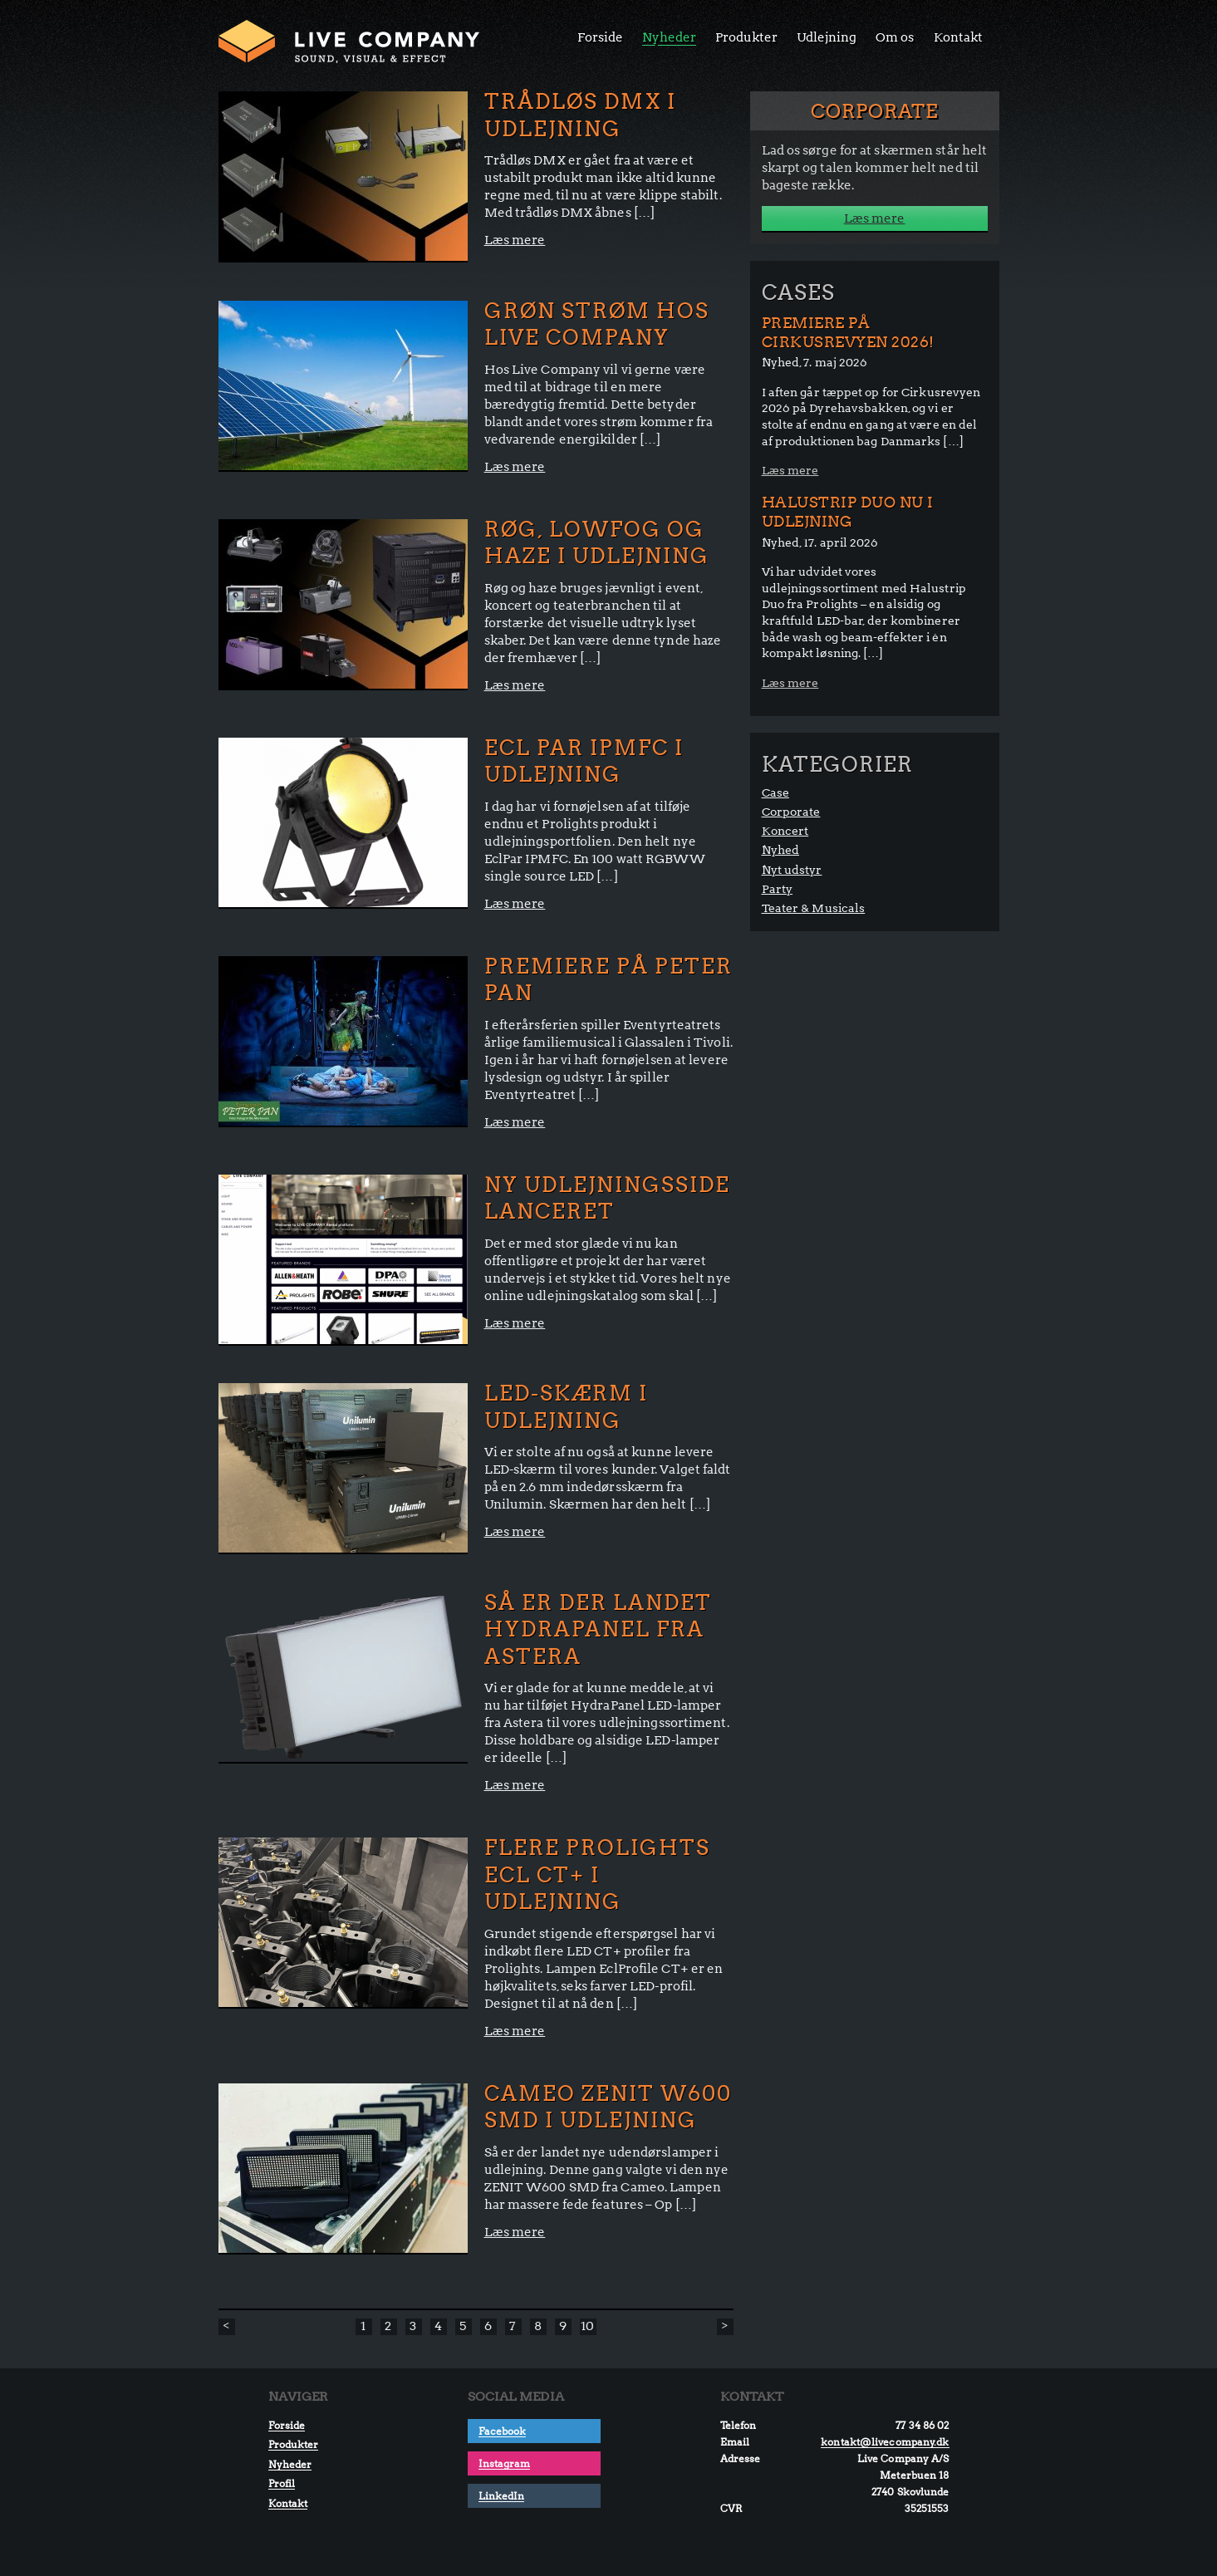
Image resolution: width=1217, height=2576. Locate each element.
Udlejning (826, 37)
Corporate (791, 811)
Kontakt (958, 37)
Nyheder (669, 37)
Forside (600, 37)
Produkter (746, 37)
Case (775, 792)
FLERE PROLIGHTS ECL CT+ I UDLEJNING (597, 1874)
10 (587, 2325)
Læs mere (515, 240)
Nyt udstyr (792, 869)
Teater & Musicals (814, 908)
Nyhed (781, 849)
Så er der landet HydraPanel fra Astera (598, 1629)
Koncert (785, 830)
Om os (895, 37)
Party (777, 888)
